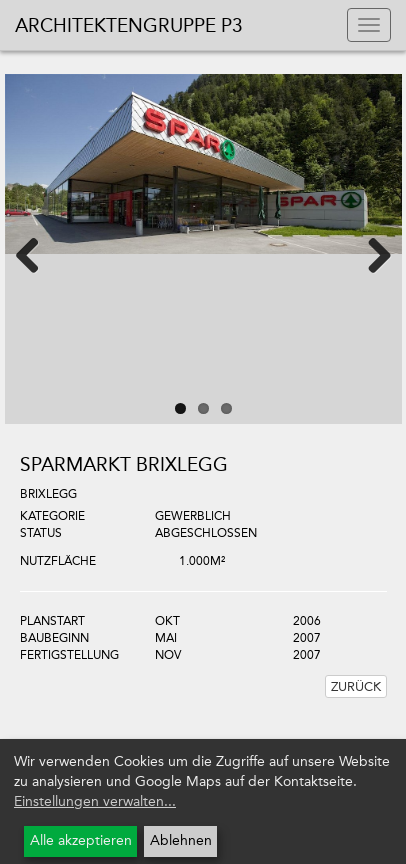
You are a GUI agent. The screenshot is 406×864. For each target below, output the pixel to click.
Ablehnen (181, 840)
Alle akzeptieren (81, 840)
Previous (40, 254)
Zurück (356, 686)
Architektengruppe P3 (129, 25)
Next (367, 254)
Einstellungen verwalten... (95, 801)
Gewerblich (193, 516)
